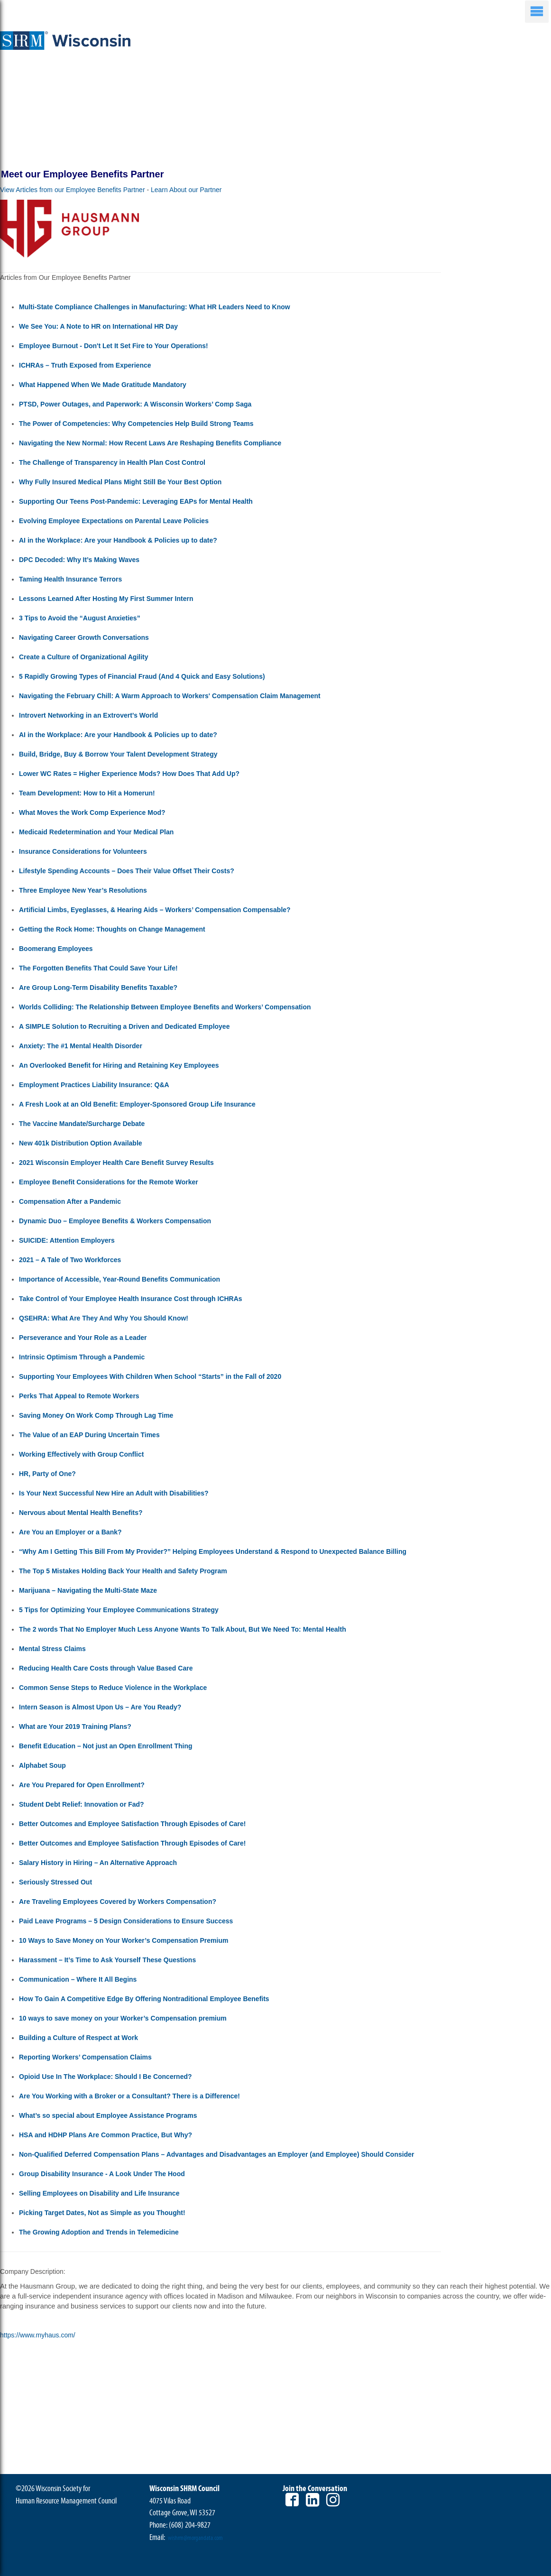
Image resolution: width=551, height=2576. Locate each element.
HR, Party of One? (47, 1473)
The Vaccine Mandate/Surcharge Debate (82, 1123)
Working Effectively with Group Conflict (81, 1454)
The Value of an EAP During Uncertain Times (89, 1435)
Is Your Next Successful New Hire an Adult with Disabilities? (114, 1493)
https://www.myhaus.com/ (37, 2335)
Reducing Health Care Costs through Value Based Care (106, 1668)
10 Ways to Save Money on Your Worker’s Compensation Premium (123, 1940)
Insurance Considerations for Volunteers (83, 851)
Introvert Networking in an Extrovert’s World (88, 715)
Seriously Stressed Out (55, 1882)
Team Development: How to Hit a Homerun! (87, 793)
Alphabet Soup (42, 1765)
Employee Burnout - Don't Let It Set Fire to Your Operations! (113, 346)
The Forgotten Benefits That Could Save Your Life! (98, 968)
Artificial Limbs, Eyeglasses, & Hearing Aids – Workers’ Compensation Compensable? (155, 910)
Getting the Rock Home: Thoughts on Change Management (112, 929)
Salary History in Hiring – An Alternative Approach (98, 1862)
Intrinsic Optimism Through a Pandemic (82, 1357)
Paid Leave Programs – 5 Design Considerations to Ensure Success (126, 1921)
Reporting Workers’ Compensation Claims (85, 2057)
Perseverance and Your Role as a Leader (83, 1337)
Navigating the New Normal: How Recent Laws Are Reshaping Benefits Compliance (150, 443)
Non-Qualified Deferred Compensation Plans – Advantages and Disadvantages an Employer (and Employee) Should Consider (216, 2154)
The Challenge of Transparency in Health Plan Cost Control (112, 462)
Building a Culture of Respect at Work (78, 2037)
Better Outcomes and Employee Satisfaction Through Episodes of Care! (132, 1824)
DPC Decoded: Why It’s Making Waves (79, 559)
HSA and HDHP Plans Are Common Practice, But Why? (105, 2135)
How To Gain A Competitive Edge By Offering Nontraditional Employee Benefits (144, 1999)
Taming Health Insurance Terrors (70, 579)
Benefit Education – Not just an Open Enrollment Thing (106, 1746)
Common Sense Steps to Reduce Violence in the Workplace (113, 1687)
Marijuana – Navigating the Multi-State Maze (88, 1590)
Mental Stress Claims (52, 1649)
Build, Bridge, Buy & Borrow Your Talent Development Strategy (118, 754)
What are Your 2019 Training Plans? (75, 1726)
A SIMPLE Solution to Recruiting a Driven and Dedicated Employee (124, 1026)
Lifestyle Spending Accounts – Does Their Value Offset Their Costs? (126, 871)
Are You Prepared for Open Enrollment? (82, 1785)
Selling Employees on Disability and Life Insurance (99, 2193)
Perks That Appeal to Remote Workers (79, 1396)
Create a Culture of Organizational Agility (83, 657)
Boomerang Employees (56, 948)
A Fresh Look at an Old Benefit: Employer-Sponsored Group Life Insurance (137, 1104)
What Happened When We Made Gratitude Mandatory (102, 384)
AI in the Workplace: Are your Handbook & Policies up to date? (118, 540)
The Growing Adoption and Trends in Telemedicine (99, 2232)
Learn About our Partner (186, 190)
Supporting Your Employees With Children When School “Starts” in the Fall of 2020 (150, 1376)
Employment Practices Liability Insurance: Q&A (94, 1085)
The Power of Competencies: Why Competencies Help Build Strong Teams (136, 423)
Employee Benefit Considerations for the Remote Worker (108, 1182)
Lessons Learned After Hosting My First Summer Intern (106, 598)
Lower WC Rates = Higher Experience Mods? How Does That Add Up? (129, 773)
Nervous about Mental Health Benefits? (81, 1512)
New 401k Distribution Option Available (80, 1143)
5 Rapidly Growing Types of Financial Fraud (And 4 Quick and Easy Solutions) (142, 676)
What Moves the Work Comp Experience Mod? (92, 812)
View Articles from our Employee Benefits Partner (72, 190)
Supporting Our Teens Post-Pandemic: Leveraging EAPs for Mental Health (136, 501)
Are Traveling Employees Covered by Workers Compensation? (117, 1901)
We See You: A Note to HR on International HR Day (98, 326)
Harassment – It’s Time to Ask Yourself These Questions (107, 1960)
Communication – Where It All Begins (78, 1979)
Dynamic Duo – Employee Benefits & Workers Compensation (115, 1221)
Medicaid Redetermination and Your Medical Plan (96, 832)
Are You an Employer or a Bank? (70, 1532)
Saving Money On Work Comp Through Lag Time (96, 1415)
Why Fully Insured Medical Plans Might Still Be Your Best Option (120, 482)
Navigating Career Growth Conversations (84, 637)
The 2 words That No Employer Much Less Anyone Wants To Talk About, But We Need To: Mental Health (182, 1629)
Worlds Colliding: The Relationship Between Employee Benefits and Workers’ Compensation (165, 1007)
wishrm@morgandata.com (195, 2538)
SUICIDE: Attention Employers (67, 1240)
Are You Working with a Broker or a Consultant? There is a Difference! (129, 2096)
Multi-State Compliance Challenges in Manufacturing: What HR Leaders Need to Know (154, 307)
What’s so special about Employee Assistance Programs (108, 2115)
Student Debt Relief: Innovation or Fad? (81, 1804)
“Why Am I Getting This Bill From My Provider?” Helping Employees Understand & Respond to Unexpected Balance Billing (212, 1551)
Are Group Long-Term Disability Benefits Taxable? (98, 987)
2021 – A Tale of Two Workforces (70, 1260)
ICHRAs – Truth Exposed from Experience (85, 365)
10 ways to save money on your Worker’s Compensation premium (123, 2018)
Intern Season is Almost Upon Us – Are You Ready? (100, 1707)
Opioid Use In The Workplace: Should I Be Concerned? (105, 2076)
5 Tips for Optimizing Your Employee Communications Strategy (119, 1610)
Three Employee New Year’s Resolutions (83, 890)
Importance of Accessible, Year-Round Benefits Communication (119, 1279)
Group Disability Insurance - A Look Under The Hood (102, 2174)
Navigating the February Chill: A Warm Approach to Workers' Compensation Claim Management (170, 696)
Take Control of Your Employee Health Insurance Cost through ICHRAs (130, 1298)
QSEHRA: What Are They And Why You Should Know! (103, 1318)
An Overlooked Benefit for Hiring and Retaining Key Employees (119, 1065)
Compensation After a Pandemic (70, 1201)
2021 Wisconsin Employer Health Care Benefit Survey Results (116, 1162)
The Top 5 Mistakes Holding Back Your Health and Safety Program (123, 1571)
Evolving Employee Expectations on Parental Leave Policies (114, 521)
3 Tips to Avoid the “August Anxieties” (79, 618)
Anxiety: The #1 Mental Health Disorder (80, 1046)
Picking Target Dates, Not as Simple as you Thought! (102, 2212)
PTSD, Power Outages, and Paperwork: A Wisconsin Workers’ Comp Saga (135, 404)
